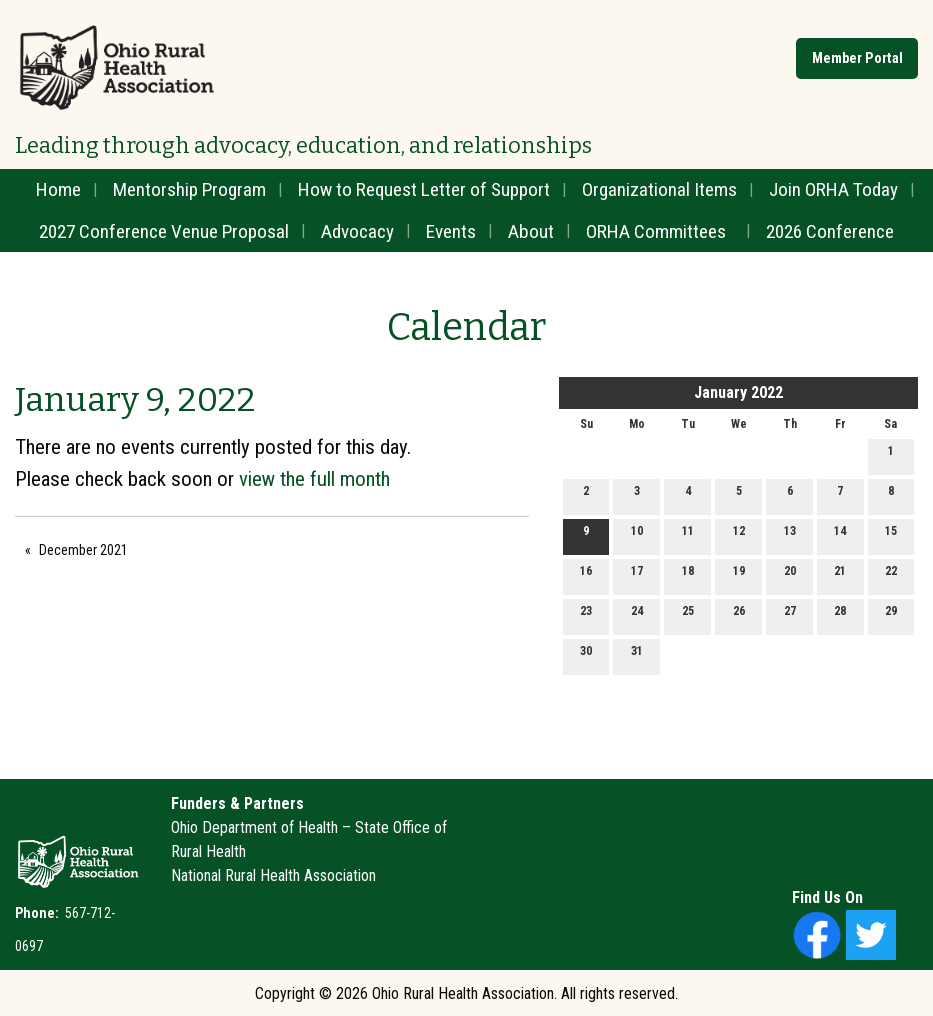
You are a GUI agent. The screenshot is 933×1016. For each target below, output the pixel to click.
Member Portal (857, 58)
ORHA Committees (656, 231)
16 (586, 575)
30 (586, 655)
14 (840, 535)
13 (790, 535)
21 (840, 575)
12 (739, 535)
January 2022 (738, 392)
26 (739, 615)
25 (688, 615)
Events (451, 231)
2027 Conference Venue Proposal (164, 231)
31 (637, 655)
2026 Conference (830, 231)
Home (58, 189)
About (531, 231)
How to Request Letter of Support (424, 189)
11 (688, 535)
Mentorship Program (189, 189)
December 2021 (83, 550)
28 (840, 615)
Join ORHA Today (833, 189)
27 (790, 615)
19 (739, 575)
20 (790, 575)
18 (688, 575)
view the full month (314, 479)
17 (637, 575)
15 (891, 535)
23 (586, 615)
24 (637, 615)
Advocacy (357, 231)
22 (891, 575)
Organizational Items (659, 189)
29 (891, 615)
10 (637, 535)
